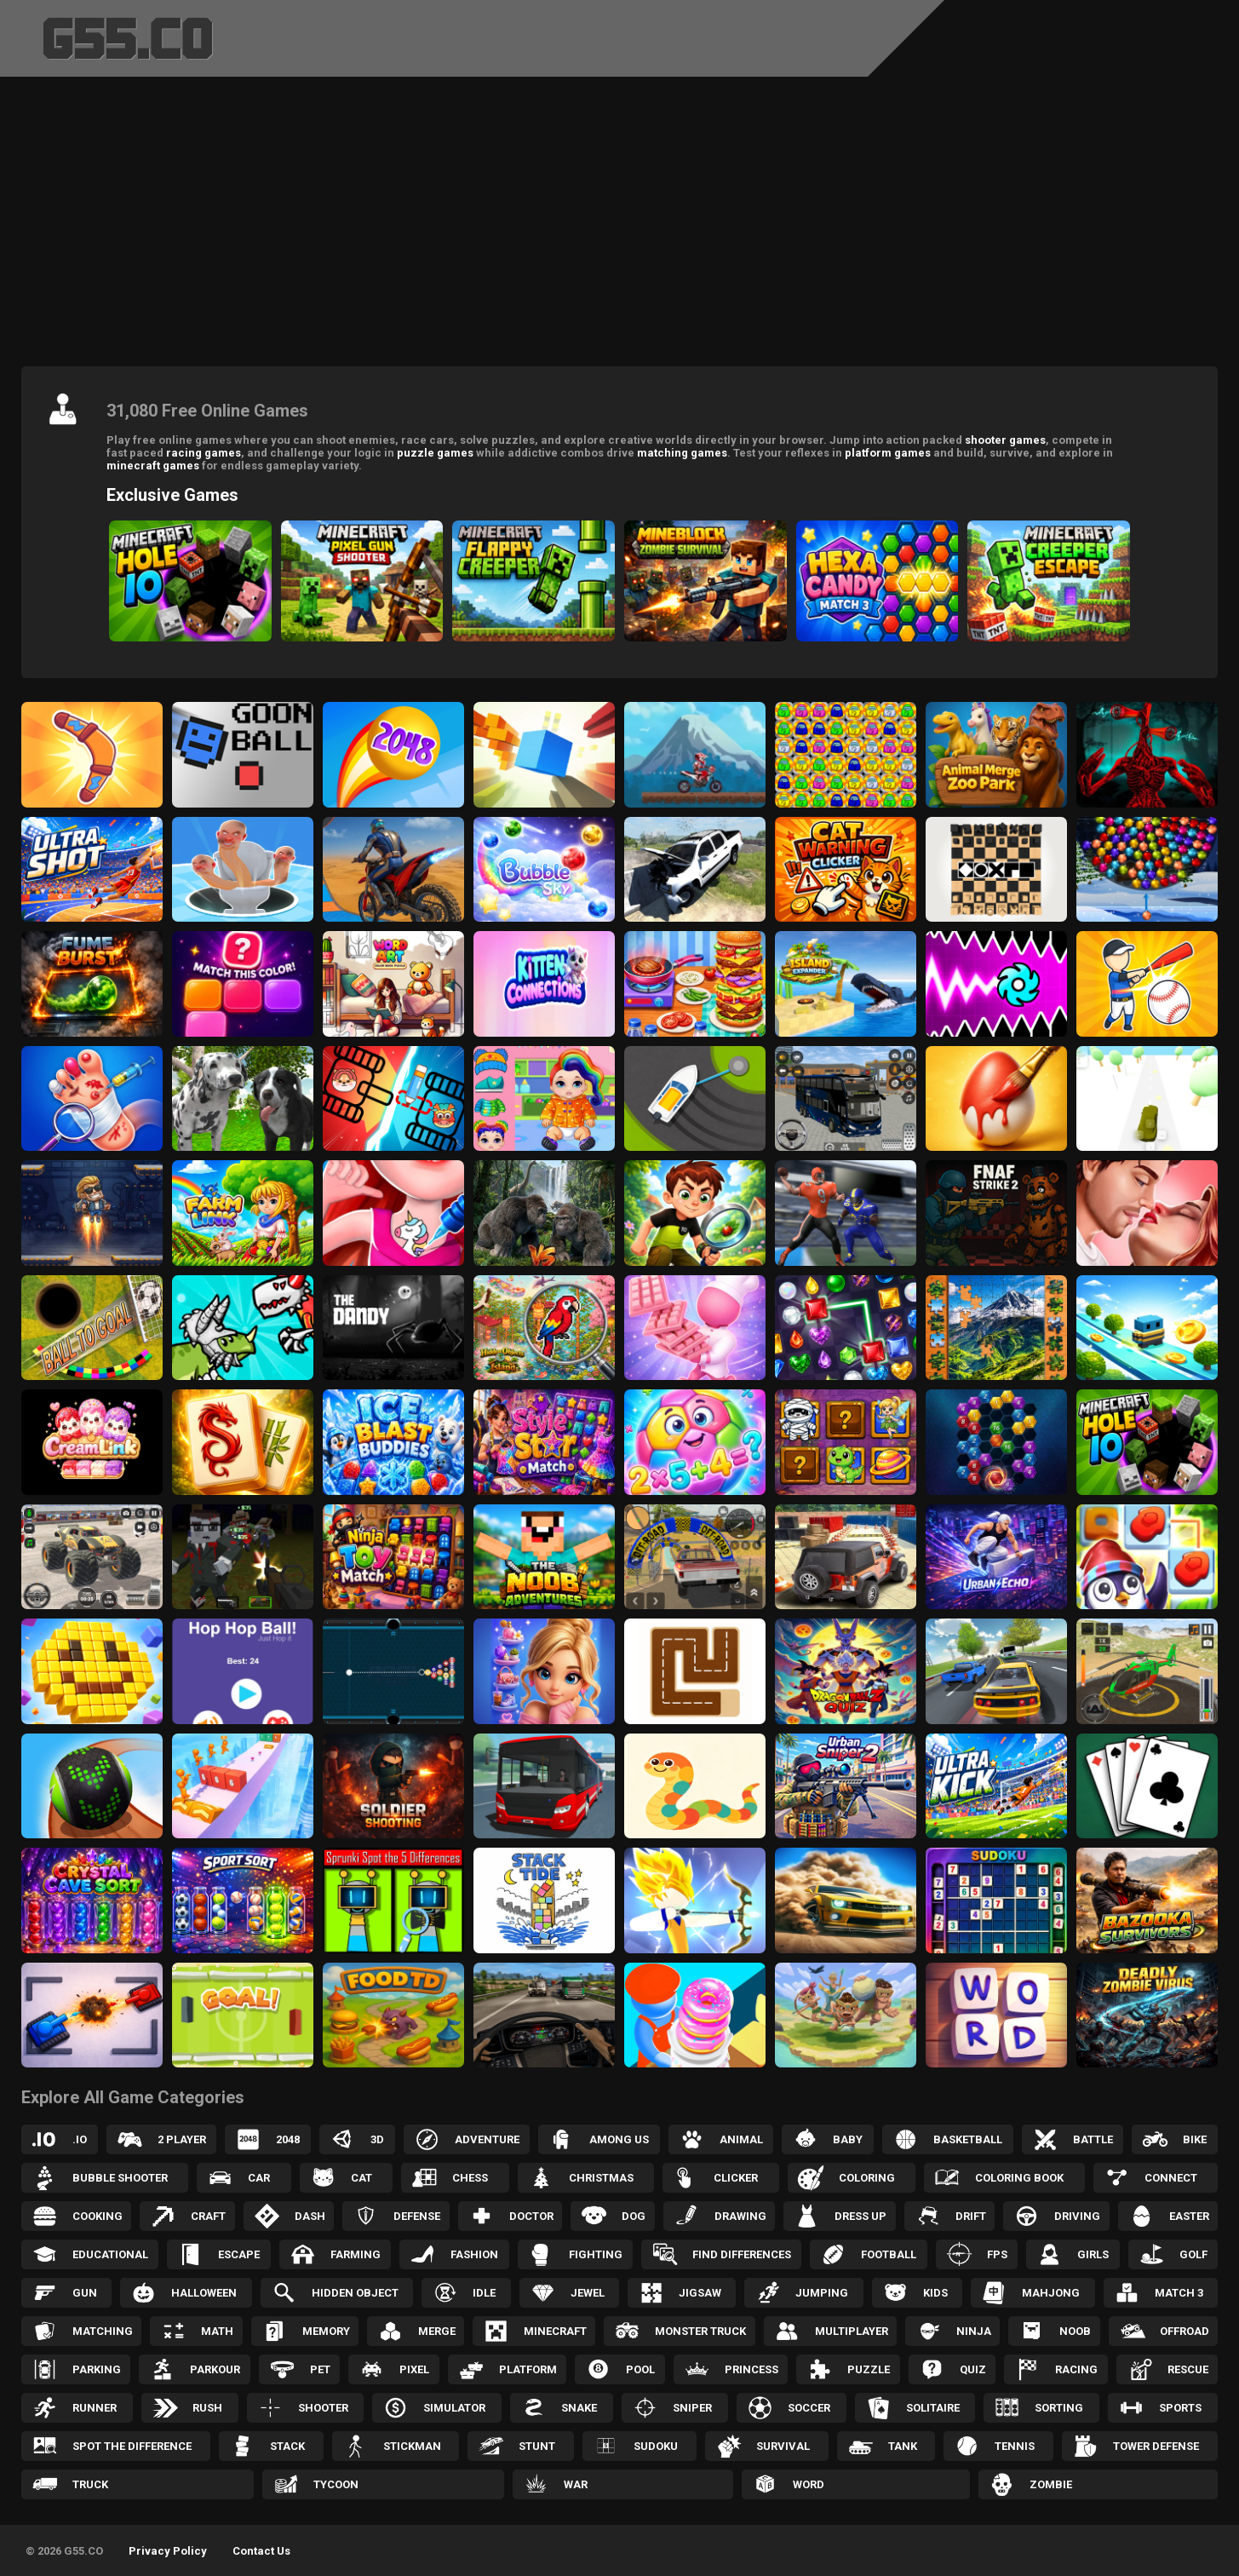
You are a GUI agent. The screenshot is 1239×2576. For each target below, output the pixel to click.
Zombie (1051, 2484)
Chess (470, 2177)
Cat (361, 2177)
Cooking (97, 2216)
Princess (751, 2369)
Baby (848, 2139)
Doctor (531, 2216)
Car (259, 2177)
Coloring (867, 2177)
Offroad (1184, 2331)
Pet (320, 2369)
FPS (997, 2254)
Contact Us (261, 2550)
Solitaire (933, 2407)
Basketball (967, 2139)
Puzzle (868, 2369)
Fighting (595, 2254)
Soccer (809, 2407)
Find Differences (741, 2254)
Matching (102, 2331)
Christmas (601, 2177)
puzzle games (435, 452)
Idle (484, 2292)
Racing (1076, 2369)
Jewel (588, 2292)
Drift (970, 2216)
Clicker (736, 2177)
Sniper (692, 2407)
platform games (888, 452)
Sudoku (656, 2446)
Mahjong (1051, 2292)
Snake (579, 2407)
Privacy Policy (168, 2550)
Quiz (973, 2369)
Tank (902, 2446)
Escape (239, 2254)
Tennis (1015, 2446)
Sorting (1059, 2407)
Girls (1093, 2254)
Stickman (412, 2446)
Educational (110, 2254)
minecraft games (152, 465)
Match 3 (1179, 2292)
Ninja (973, 2331)
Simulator (454, 2407)
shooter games (1005, 440)
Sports (1180, 2407)
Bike (1195, 2139)
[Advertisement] (620, 225)
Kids (935, 2292)
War (576, 2484)
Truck (90, 2484)
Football (888, 2254)
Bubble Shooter (120, 2177)
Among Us (619, 2139)
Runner (94, 2407)
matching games (682, 452)
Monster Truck (700, 2331)
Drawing (740, 2216)
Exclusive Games (172, 495)
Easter (1189, 2216)
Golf (1193, 2254)
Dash (310, 2216)
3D (377, 2139)
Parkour (215, 2369)
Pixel (414, 2369)
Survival (783, 2446)
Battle (1093, 2139)
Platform (528, 2369)
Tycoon (336, 2484)
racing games (203, 452)
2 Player (182, 2139)
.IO (79, 2139)
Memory (326, 2331)
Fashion (474, 2254)
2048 (288, 2139)
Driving (1077, 2216)
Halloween (204, 2292)
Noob (1075, 2331)
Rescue (1187, 2369)
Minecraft (555, 2331)
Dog (633, 2216)
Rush (207, 2407)
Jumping (821, 2292)
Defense (416, 2216)
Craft (208, 2216)
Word (808, 2484)
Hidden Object (355, 2292)
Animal (741, 2139)
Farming (355, 2254)
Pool (640, 2369)
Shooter (323, 2407)
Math (217, 2331)
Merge (437, 2331)
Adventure (487, 2139)
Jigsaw (700, 2292)
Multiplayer (851, 2331)
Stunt (537, 2446)
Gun (84, 2292)
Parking (96, 2369)
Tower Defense (1156, 2446)
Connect (1170, 2177)
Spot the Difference (132, 2446)
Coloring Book (1019, 2177)
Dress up (860, 2216)
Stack (287, 2446)
